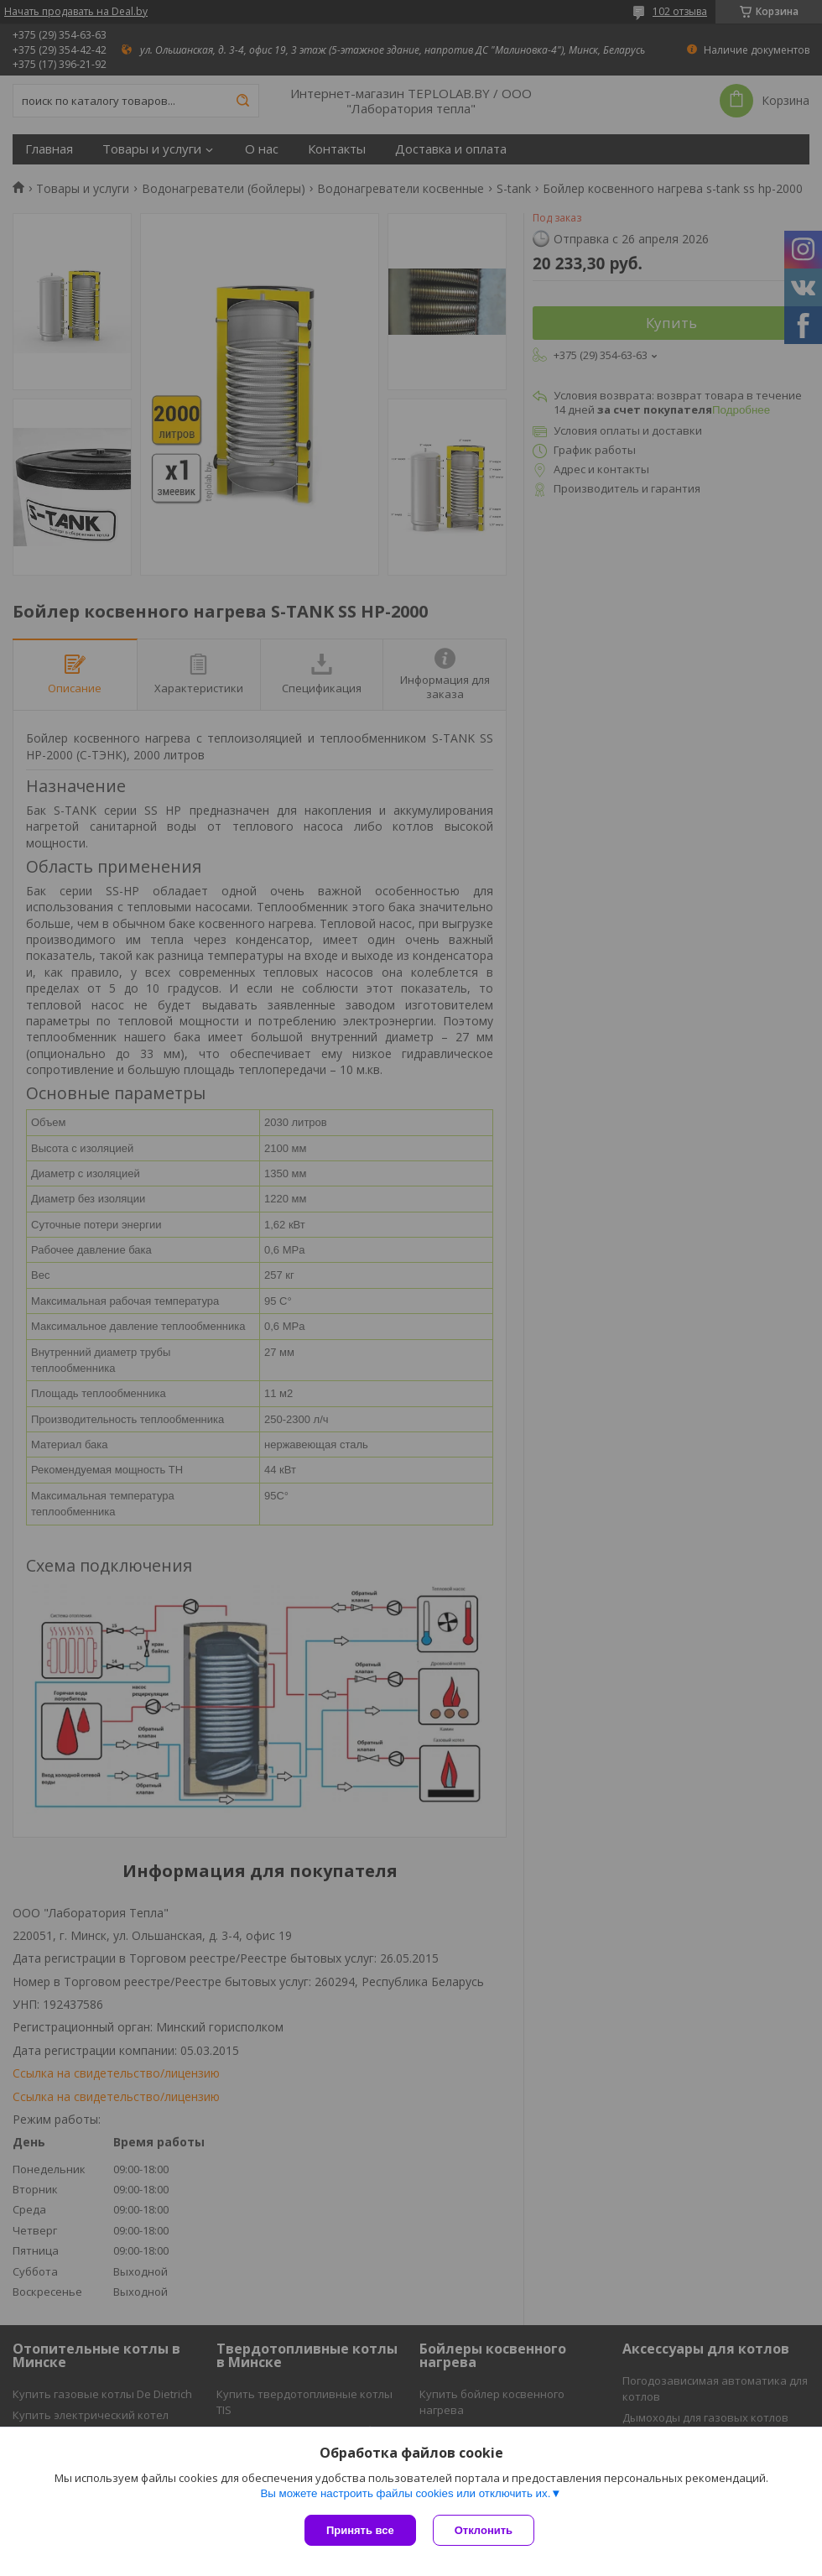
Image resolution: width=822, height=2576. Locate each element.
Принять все (360, 2530)
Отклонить (483, 2530)
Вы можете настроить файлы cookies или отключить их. (405, 2493)
